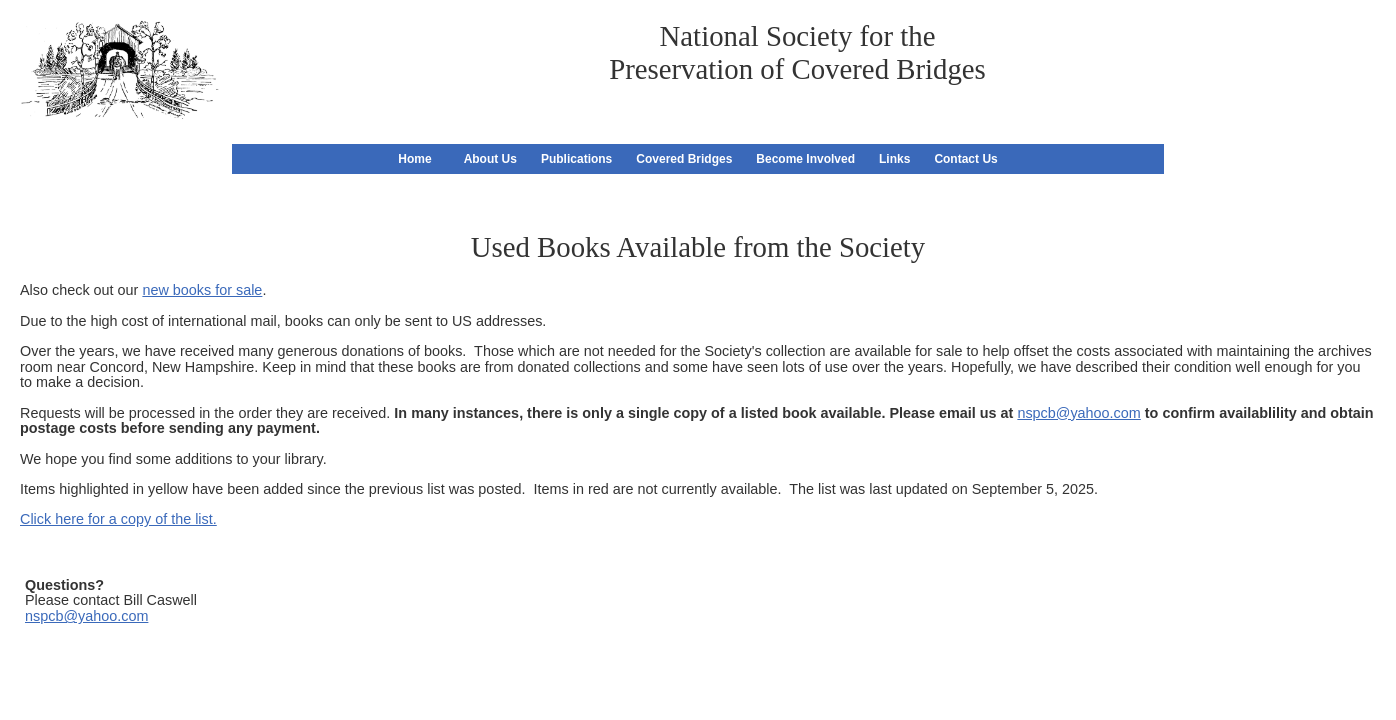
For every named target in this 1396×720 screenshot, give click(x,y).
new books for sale (202, 290)
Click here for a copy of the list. (118, 519)
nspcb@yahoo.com (1078, 413)
